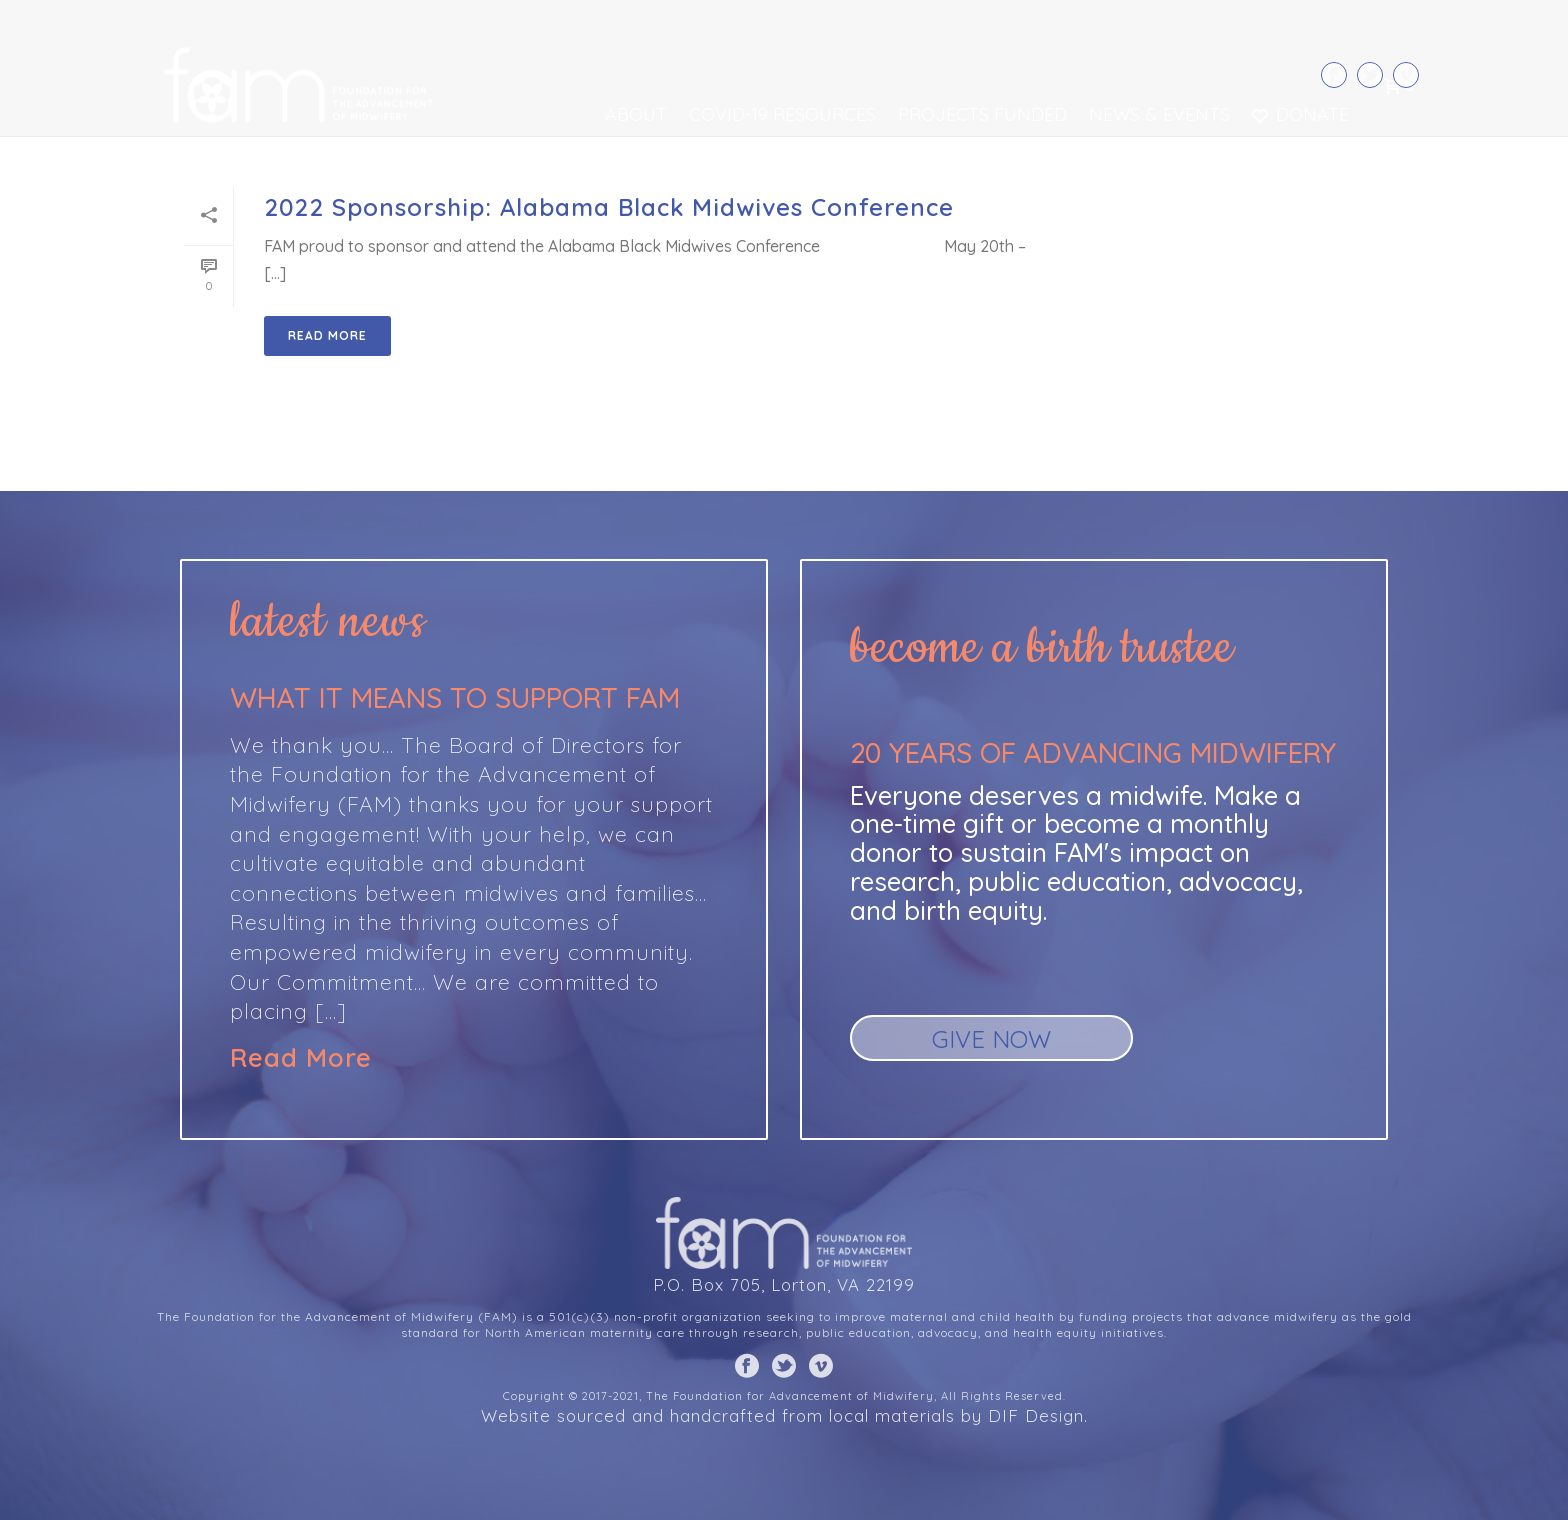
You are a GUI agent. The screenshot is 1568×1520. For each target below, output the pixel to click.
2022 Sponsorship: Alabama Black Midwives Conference (609, 207)
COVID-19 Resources (782, 114)
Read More (301, 1058)
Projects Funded (982, 114)
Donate (1300, 114)
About (636, 114)
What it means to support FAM (455, 697)
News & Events (1159, 114)
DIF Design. (1038, 1415)
